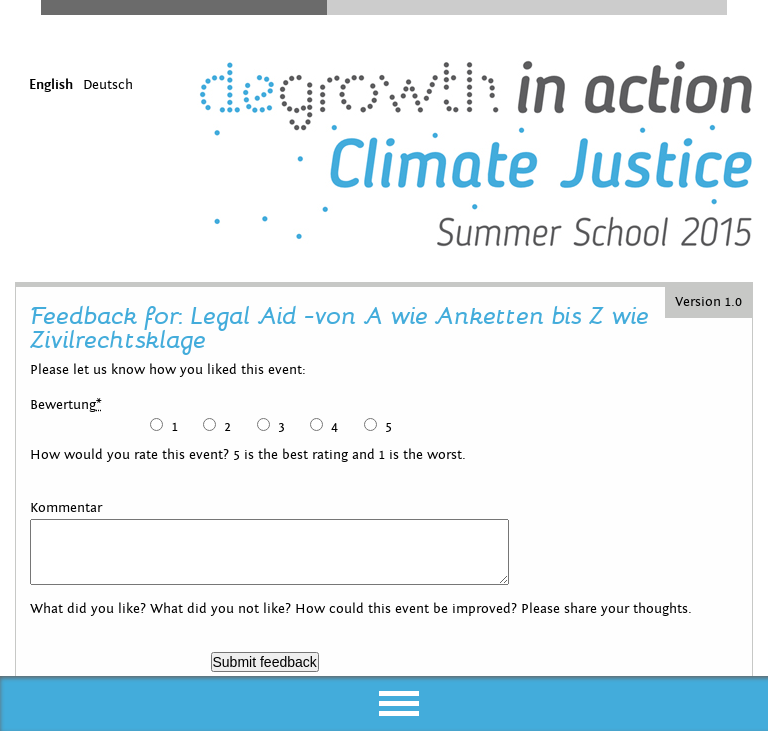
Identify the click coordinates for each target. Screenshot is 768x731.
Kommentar (66, 508)
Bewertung (66, 405)
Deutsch (108, 85)
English (51, 85)
